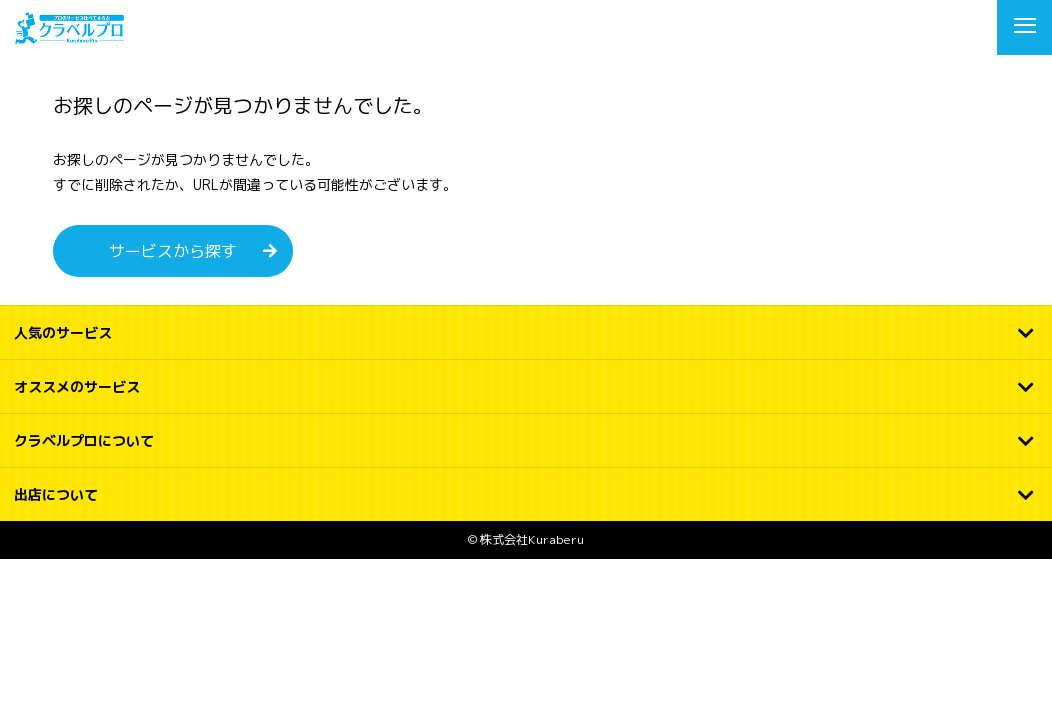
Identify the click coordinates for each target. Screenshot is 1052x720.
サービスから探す (173, 251)
